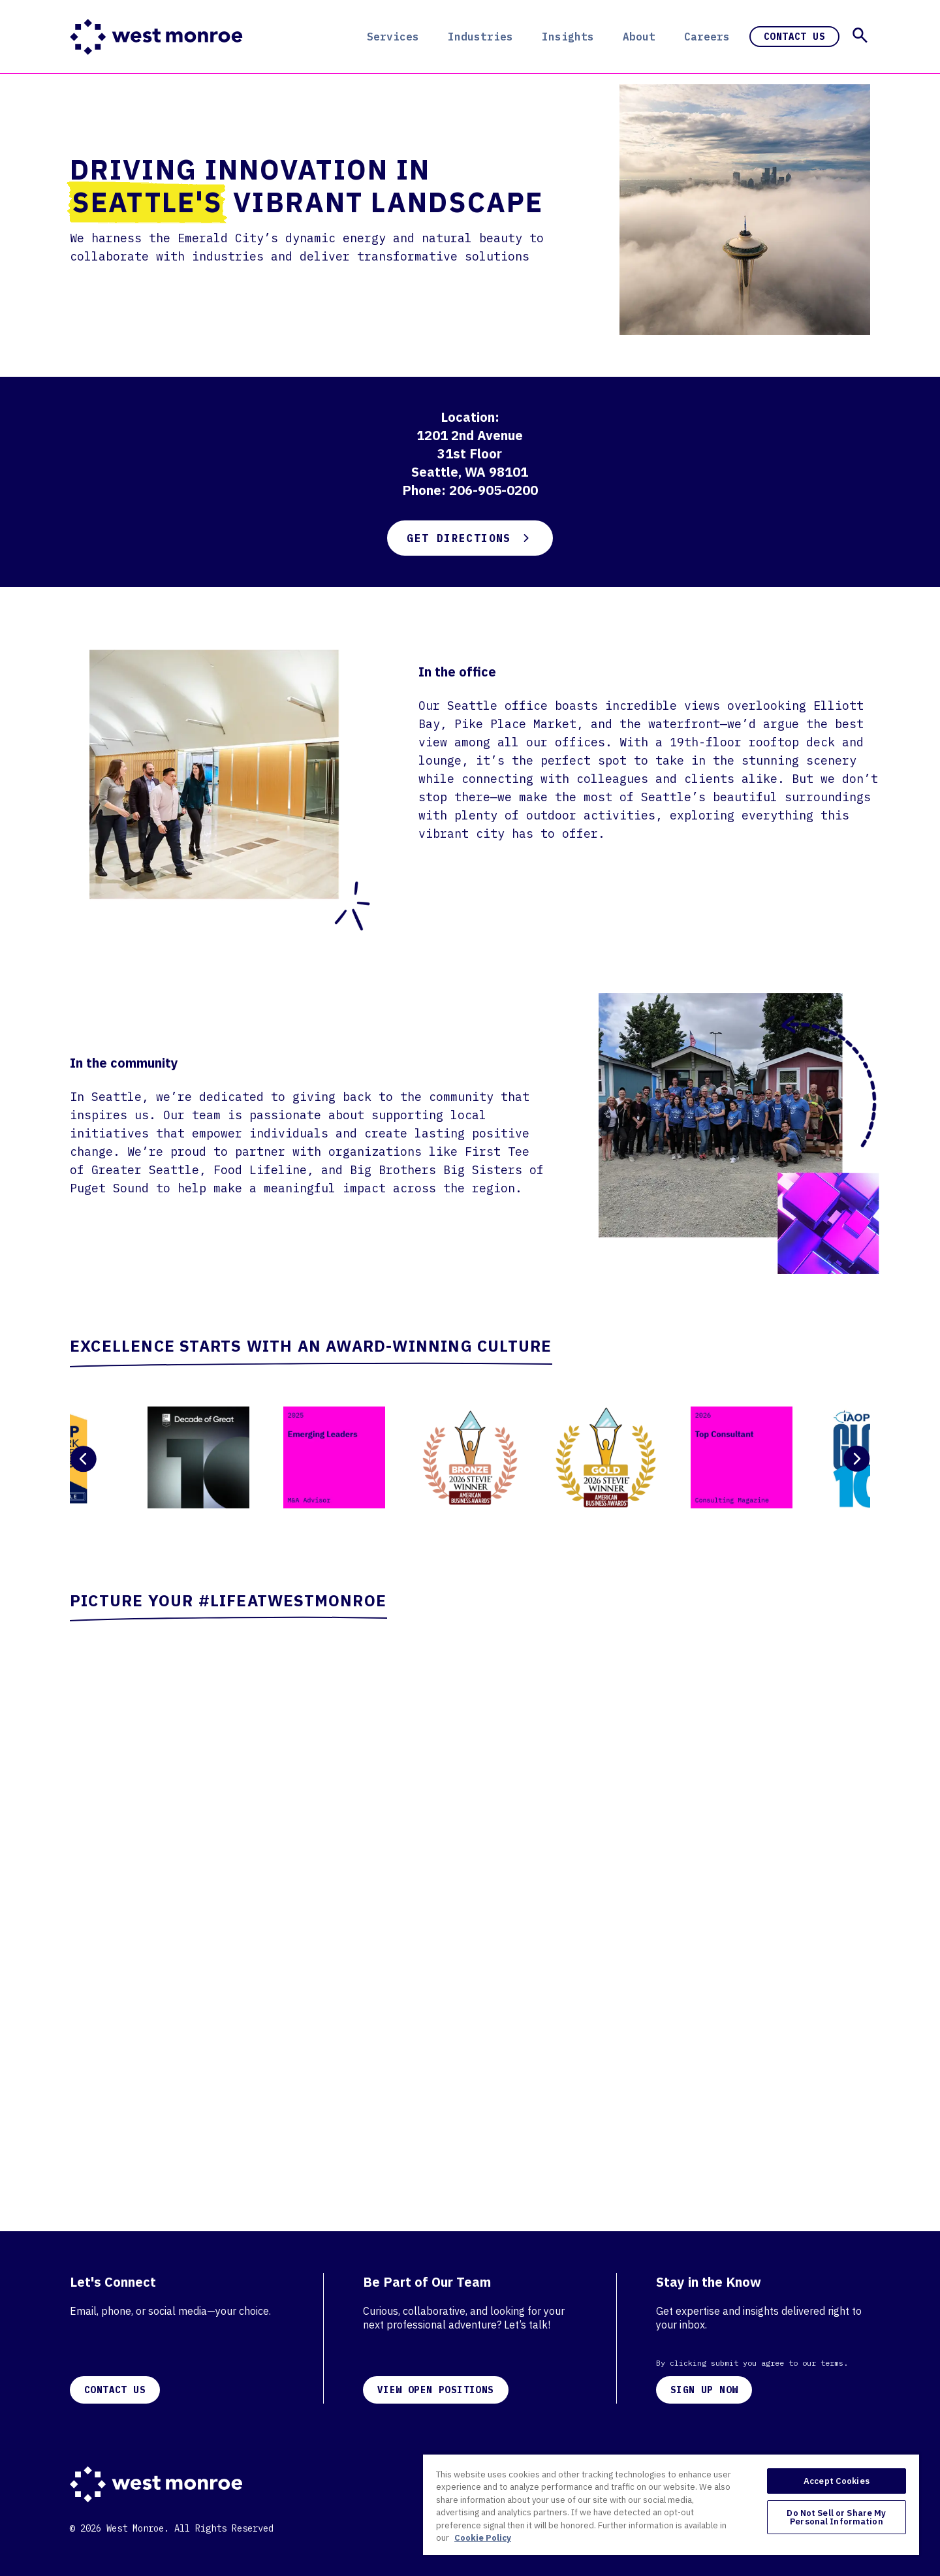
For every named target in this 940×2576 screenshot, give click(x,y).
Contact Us (794, 36)
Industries (480, 36)
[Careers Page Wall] (470, 1897)
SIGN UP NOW (704, 2390)
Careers (707, 36)
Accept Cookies (837, 2481)
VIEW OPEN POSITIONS (435, 2390)
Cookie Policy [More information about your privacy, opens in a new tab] (482, 2537)
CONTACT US (115, 2390)
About (639, 36)
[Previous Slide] (83, 1459)
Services (393, 36)
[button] (860, 35)
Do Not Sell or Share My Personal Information (836, 2517)
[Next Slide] (856, 1459)
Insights (568, 36)
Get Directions (470, 538)
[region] (671, 2504)
